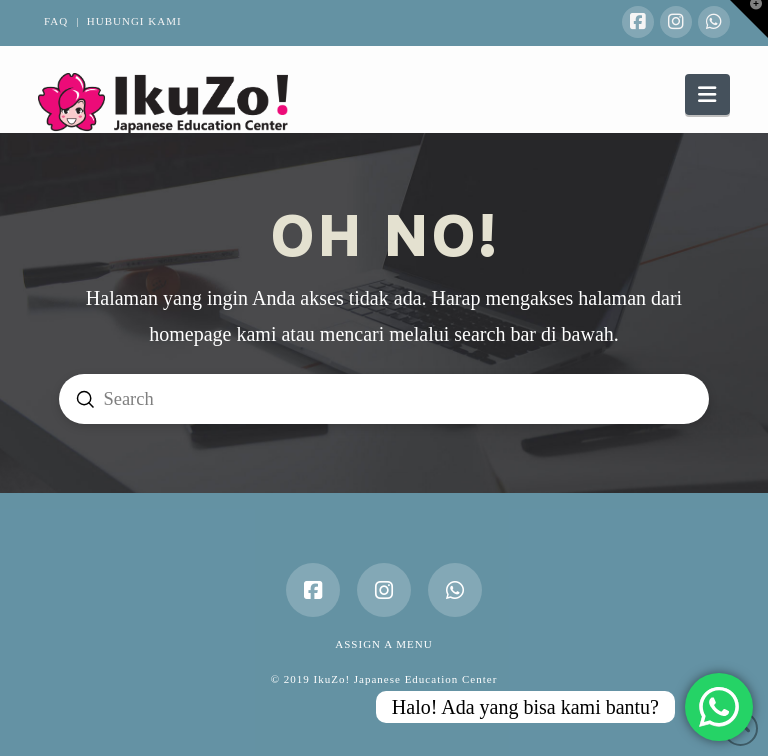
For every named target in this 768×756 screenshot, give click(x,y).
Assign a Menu (383, 644)
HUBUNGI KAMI (134, 21)
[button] (707, 94)
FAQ (56, 21)
